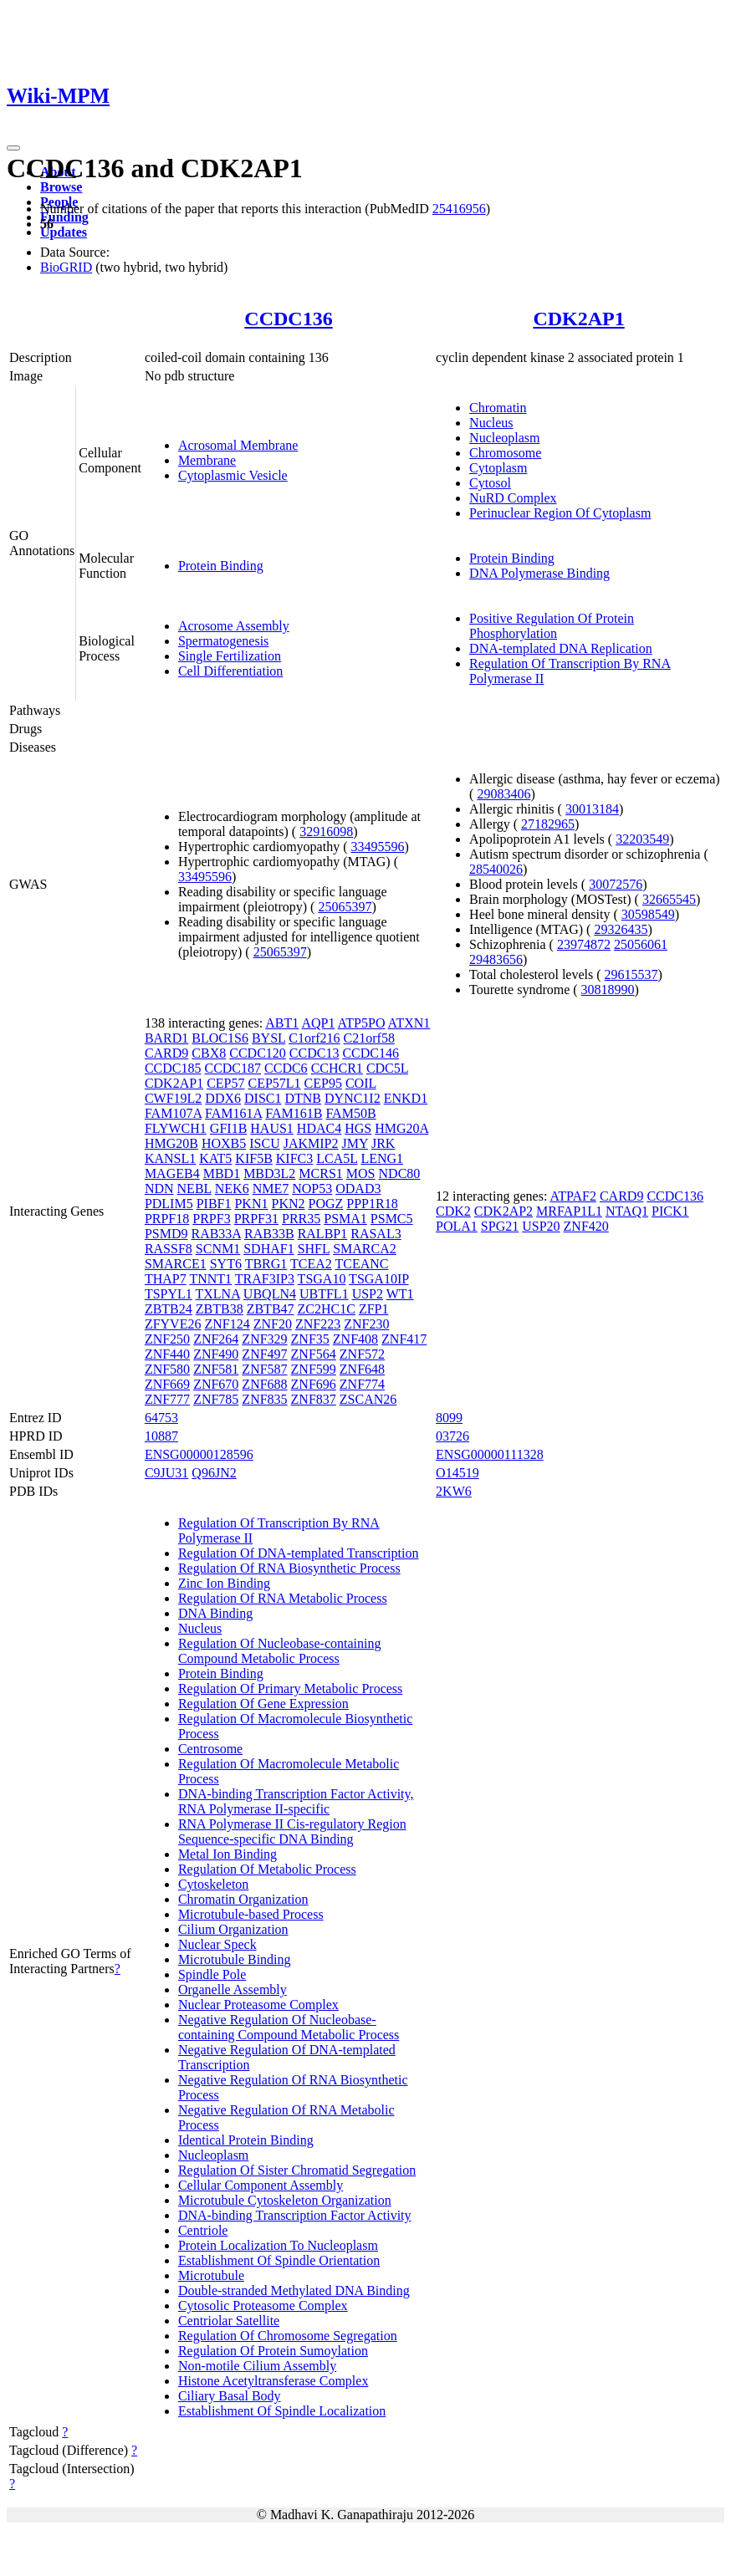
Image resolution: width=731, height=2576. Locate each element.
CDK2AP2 (503, 1211)
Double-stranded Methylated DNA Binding (294, 2290)
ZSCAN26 (368, 1399)
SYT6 (226, 1264)
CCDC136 (288, 318)
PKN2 (287, 1203)
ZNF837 (313, 1399)
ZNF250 (167, 1339)
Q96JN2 (214, 1473)
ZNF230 (366, 1324)
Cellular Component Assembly (260, 2185)
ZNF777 (167, 1399)
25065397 (344, 907)
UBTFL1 (324, 1294)
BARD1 (166, 1038)
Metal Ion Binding (227, 1854)
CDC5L (387, 1068)
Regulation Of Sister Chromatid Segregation (297, 2170)
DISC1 (262, 1098)
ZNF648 (362, 1369)
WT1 (400, 1294)
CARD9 (166, 1053)
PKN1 (251, 1203)
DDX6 (223, 1098)
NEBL (194, 1188)
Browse (61, 187)
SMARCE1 (176, 1264)
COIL (360, 1083)
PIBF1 (214, 1203)
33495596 (378, 846)
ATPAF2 (573, 1196)
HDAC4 (319, 1128)
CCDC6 (286, 1068)
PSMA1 (345, 1218)
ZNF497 (264, 1354)
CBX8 (209, 1053)
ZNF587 (264, 1369)
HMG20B (171, 1143)
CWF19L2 (173, 1098)
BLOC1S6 (220, 1038)
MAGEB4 (172, 1173)
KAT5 (215, 1158)
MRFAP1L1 (569, 1211)
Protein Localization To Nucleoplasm (278, 2245)
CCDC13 (314, 1053)
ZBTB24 (168, 1309)
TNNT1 (210, 1279)
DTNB (302, 1098)
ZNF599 (313, 1369)
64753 (161, 1417)
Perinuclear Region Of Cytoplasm (560, 513)
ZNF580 (167, 1369)
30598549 (648, 914)
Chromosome (505, 453)
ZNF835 (264, 1399)
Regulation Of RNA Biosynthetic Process (289, 1568)
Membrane (207, 460)
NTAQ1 (627, 1211)
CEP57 (225, 1083)
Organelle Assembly (232, 1989)
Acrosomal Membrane (238, 445)
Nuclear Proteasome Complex (258, 2004)
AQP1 (318, 1023)
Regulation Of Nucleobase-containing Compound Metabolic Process (279, 1650)
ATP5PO (362, 1023)
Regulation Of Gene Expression (263, 1703)
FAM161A (233, 1113)
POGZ (326, 1203)
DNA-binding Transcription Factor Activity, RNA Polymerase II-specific (296, 1801)
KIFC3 (294, 1158)
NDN (159, 1188)
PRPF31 (256, 1218)
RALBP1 (323, 1234)
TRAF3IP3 (264, 1279)
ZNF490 (215, 1354)
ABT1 (282, 1023)
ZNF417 (404, 1339)
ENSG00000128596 (199, 1454)
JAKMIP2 (311, 1143)
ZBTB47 (270, 1309)
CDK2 (453, 1211)
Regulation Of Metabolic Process (267, 1869)
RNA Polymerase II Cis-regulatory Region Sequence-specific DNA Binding (292, 1831)
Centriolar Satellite (228, 2320)
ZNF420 (586, 1226)
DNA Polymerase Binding (539, 573)
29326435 (620, 929)
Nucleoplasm (504, 438)
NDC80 (400, 1173)
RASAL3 (375, 1234)
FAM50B (350, 1113)
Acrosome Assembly (233, 626)
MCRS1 (320, 1173)
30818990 (608, 989)
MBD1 (221, 1173)
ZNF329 (264, 1339)
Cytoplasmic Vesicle (233, 475)
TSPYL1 (168, 1294)
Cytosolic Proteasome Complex (263, 2305)
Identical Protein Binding (246, 2140)
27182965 (548, 824)
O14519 (457, 1473)
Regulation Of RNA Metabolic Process (282, 1598)
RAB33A (216, 1234)
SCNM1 (218, 1249)
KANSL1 (170, 1158)
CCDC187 (232, 1068)
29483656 (496, 959)
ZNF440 (167, 1354)
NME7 (271, 1188)
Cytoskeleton (213, 1884)
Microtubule (211, 2275)
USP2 (367, 1294)
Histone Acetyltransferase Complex (273, 2381)
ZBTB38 (219, 1309)
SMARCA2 (364, 1249)
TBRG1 (266, 1264)
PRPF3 (211, 1218)
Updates (63, 232)
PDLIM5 (169, 1203)
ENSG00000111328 (490, 1454)
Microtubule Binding (234, 1959)
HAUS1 (272, 1128)
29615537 (631, 974)
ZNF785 (215, 1399)
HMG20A (401, 1128)
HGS (358, 1128)
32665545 (669, 899)
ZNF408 (355, 1339)
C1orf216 (314, 1038)
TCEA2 (311, 1264)
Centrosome (210, 1749)
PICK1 (670, 1211)
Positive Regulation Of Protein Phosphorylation (551, 625)
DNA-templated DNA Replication (560, 648)
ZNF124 (226, 1324)
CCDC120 (257, 1053)
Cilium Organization (233, 1929)
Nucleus (491, 423)
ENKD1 (405, 1098)
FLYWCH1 (176, 1128)
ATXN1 (409, 1023)
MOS (361, 1173)
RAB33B (269, 1234)
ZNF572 (362, 1354)
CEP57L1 (274, 1083)
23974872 (584, 944)
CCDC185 (173, 1068)
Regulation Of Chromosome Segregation (287, 2336)
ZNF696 (313, 1384)
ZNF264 (215, 1339)
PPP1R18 (371, 1203)
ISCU (264, 1143)
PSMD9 (166, 1234)
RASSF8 (168, 1249)
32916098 (326, 831)
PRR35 (301, 1218)
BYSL (268, 1038)
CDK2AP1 (578, 318)
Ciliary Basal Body (229, 2396)
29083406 (503, 794)
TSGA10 (322, 1279)
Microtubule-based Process (251, 1914)
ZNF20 (272, 1324)
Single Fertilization (229, 656)
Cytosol (490, 483)
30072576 (615, 884)
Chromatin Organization (243, 1899)
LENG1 (381, 1158)
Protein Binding (220, 566)
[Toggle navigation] (13, 147)
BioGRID (66, 267)
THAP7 (166, 1279)
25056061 (640, 944)
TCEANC (362, 1264)
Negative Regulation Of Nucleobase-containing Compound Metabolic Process (288, 2027)
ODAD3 (358, 1188)
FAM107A (173, 1113)
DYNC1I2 (353, 1098)
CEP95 (323, 1083)
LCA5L (336, 1158)
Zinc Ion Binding (224, 1583)
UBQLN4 (269, 1294)
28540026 (496, 869)
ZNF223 (317, 1324)
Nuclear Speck (217, 1944)
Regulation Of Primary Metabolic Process (290, 1688)
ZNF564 (313, 1354)
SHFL (314, 1249)
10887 (161, 1436)
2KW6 (454, 1491)
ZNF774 (362, 1384)
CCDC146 (370, 1053)
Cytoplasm (498, 468)
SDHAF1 (268, 1249)
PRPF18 (167, 1218)
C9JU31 (166, 1473)
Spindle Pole (212, 1974)
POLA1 (457, 1226)
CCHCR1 (337, 1068)
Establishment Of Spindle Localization (282, 2411)
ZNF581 (215, 1369)
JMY (355, 1143)
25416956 (459, 208)
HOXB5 (224, 1143)
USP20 (541, 1226)
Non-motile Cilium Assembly (257, 2366)
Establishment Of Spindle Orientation (279, 2260)
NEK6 (232, 1188)
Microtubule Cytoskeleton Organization (284, 2200)
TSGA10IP (378, 1279)
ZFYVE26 (173, 1324)
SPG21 (500, 1226)
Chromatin (497, 407)
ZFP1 (374, 1309)
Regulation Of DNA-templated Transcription (298, 1553)
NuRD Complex (512, 498)
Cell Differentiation (230, 671)
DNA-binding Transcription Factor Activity (295, 2215)
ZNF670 (215, 1384)
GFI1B (228, 1128)
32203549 (642, 839)
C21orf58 (369, 1038)
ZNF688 (264, 1384)
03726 (452, 1436)
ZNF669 (167, 1384)
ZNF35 (310, 1339)
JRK (383, 1143)
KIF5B (253, 1158)
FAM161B (293, 1113)
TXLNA (218, 1294)
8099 (449, 1417)
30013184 (592, 809)
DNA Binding (215, 1613)
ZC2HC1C (326, 1309)
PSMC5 (392, 1218)
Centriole (203, 2230)
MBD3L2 (269, 1173)
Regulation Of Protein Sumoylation (273, 2351)
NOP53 (312, 1188)
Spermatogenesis (223, 641)
